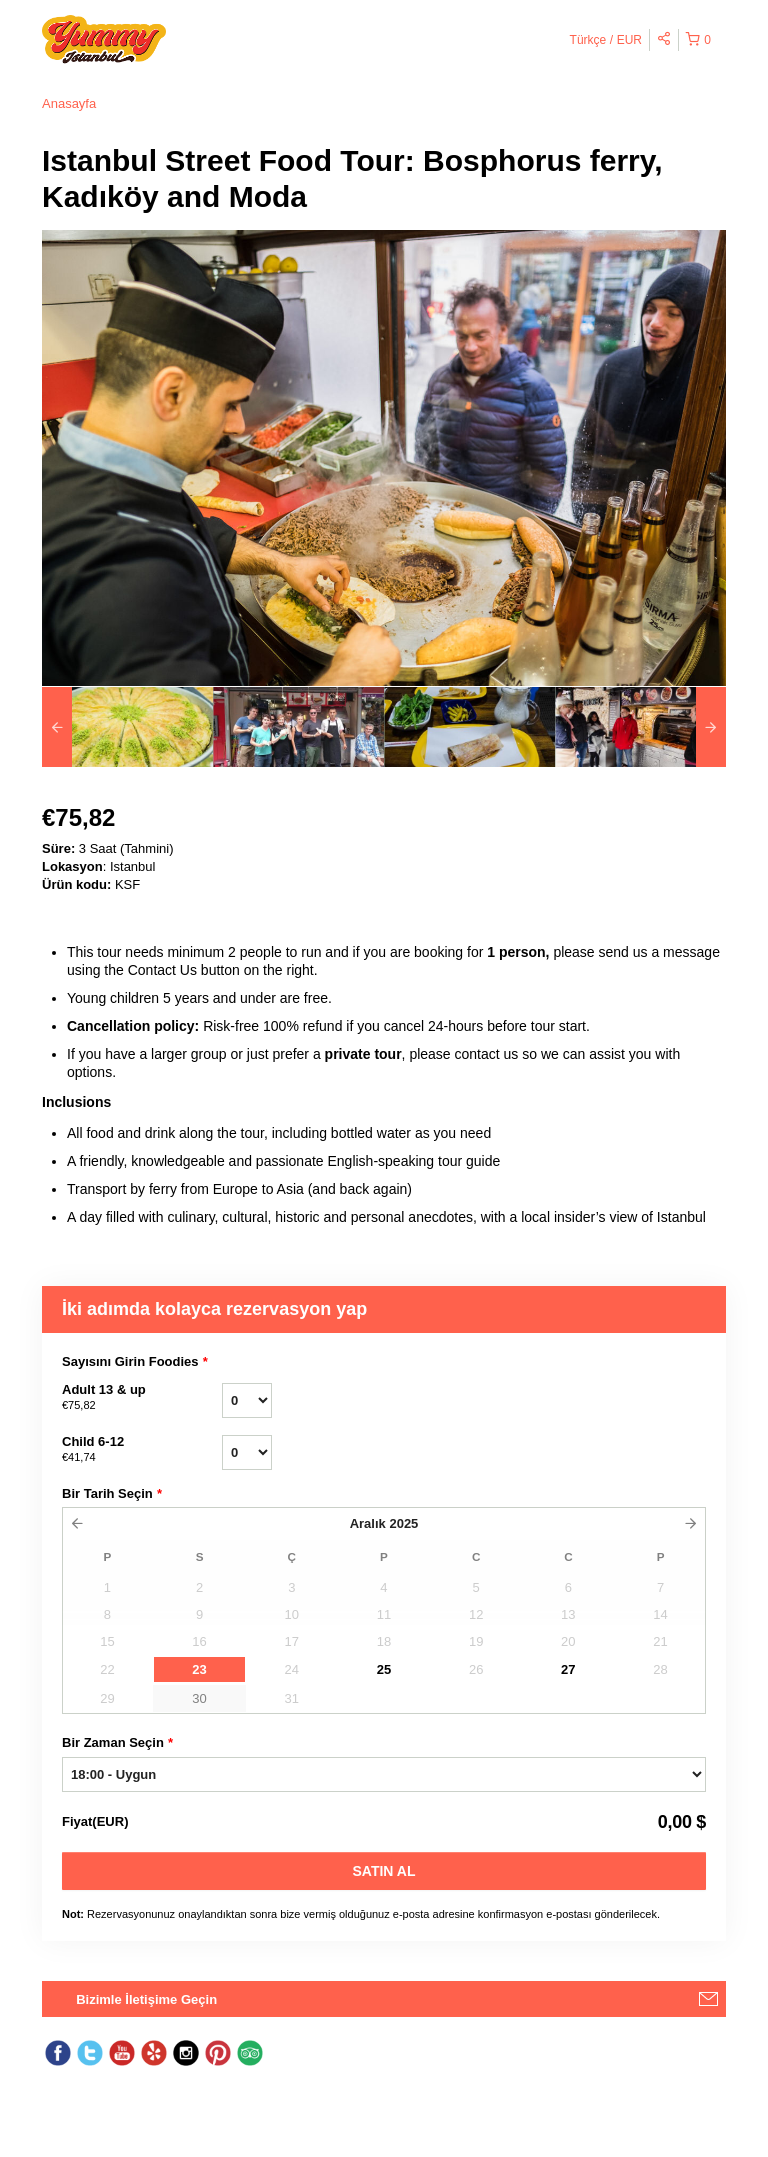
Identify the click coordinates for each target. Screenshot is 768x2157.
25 (384, 1669)
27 (568, 1669)
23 (199, 1669)
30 (199, 1698)
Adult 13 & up (142, 1398)
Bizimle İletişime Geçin (146, 1999)
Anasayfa (69, 103)
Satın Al (384, 1871)
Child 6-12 (142, 1450)
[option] (127, 727)
